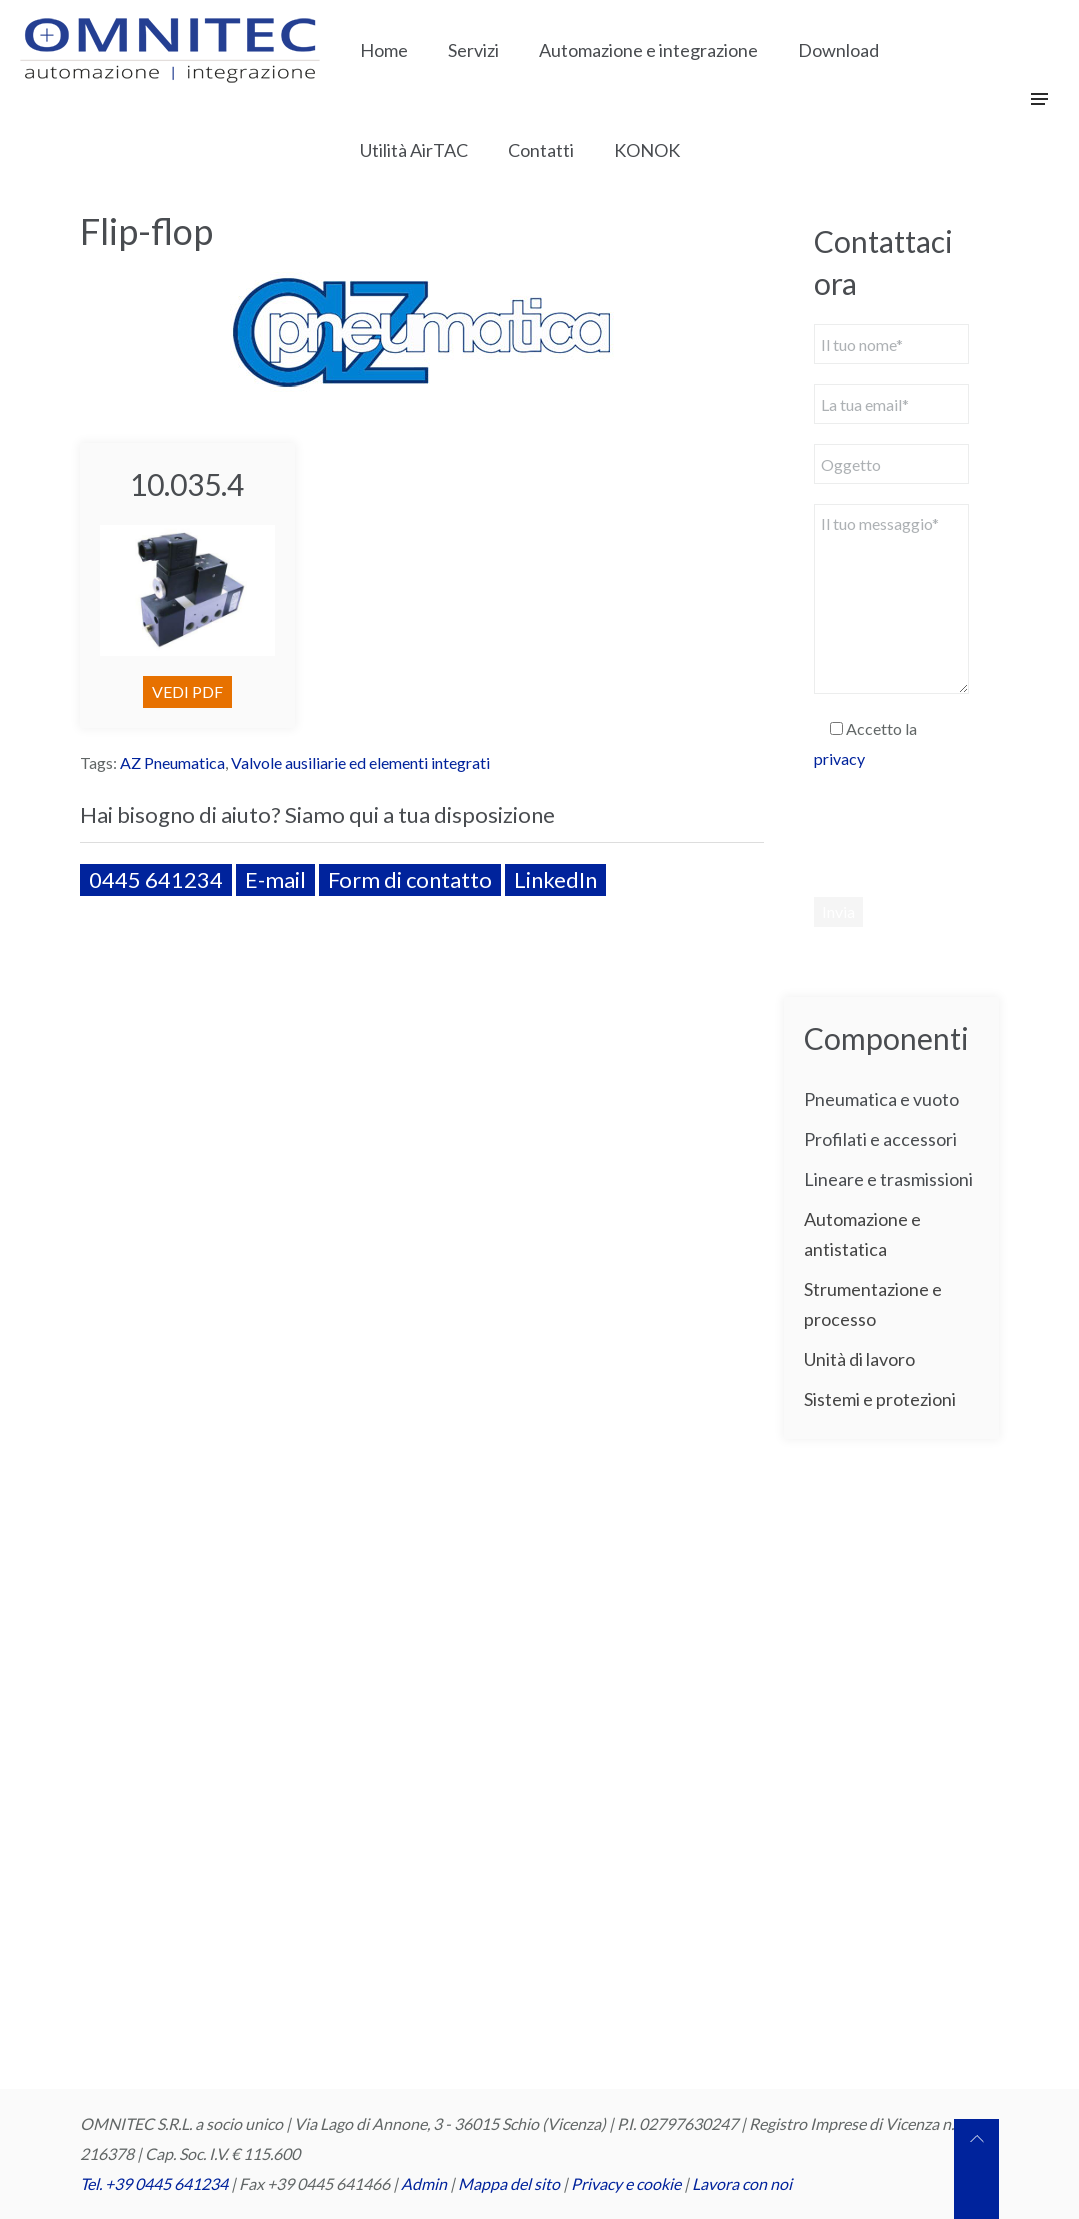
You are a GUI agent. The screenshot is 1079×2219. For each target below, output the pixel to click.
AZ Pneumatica (172, 762)
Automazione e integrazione (648, 50)
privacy (839, 758)
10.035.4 (187, 484)
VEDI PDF (187, 691)
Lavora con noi (742, 2183)
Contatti (541, 150)
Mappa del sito (509, 2183)
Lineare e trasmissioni (888, 1179)
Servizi (473, 50)
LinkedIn (555, 879)
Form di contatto (410, 879)
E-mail (275, 879)
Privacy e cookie (627, 2183)
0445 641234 (156, 879)
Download (838, 50)
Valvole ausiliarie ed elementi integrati (360, 762)
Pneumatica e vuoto (881, 1099)
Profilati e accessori (880, 1139)
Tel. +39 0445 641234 (154, 2183)
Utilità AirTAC (414, 150)
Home (384, 50)
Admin (424, 2183)
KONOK (647, 150)
